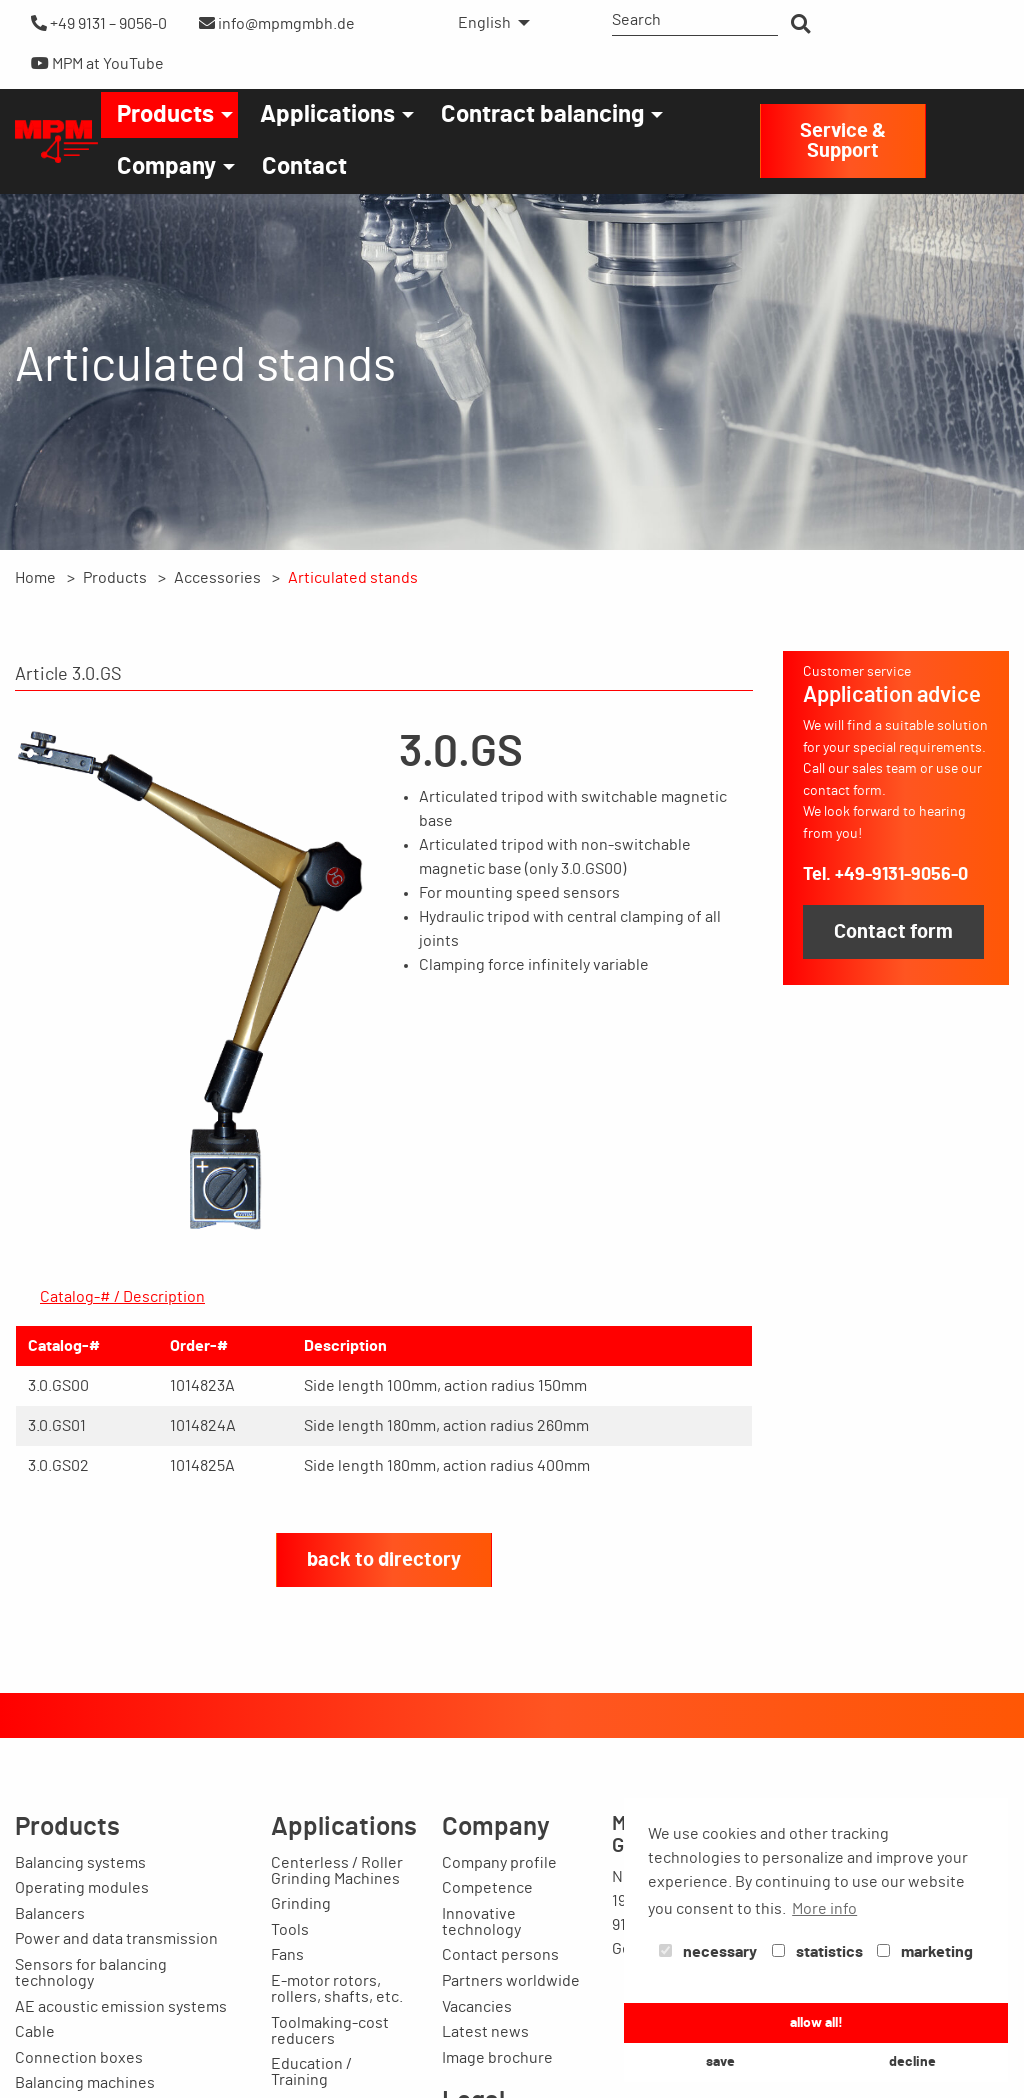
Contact (304, 167)
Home (35, 578)
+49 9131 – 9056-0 (99, 23)
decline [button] (912, 2061)
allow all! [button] (816, 2022)
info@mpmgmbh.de (277, 23)
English (484, 23)
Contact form (893, 932)
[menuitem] (488, 23)
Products (165, 115)
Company (166, 167)
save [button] (720, 2061)
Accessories (217, 578)
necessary (708, 1952)
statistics (817, 1952)
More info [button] (824, 1909)
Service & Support (843, 141)
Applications (327, 115)
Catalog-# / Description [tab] (122, 1297)
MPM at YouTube (97, 63)
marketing (925, 1952)
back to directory (384, 1560)
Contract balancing (542, 115)
